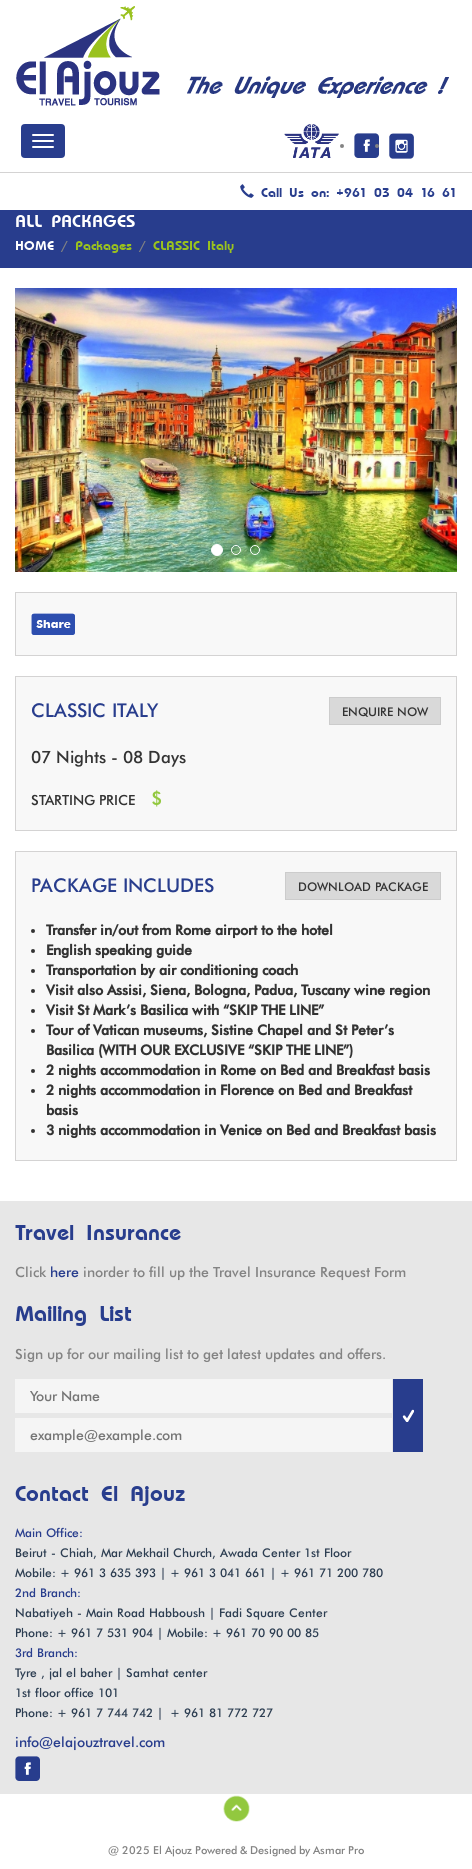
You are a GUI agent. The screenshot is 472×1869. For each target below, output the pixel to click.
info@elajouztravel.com (90, 1742)
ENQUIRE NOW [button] (385, 711)
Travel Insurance (98, 1233)
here (64, 1272)
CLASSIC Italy (193, 246)
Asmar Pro (338, 1850)
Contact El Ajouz (100, 1495)
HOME (34, 246)
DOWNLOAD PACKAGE (363, 886)
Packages (103, 246)
